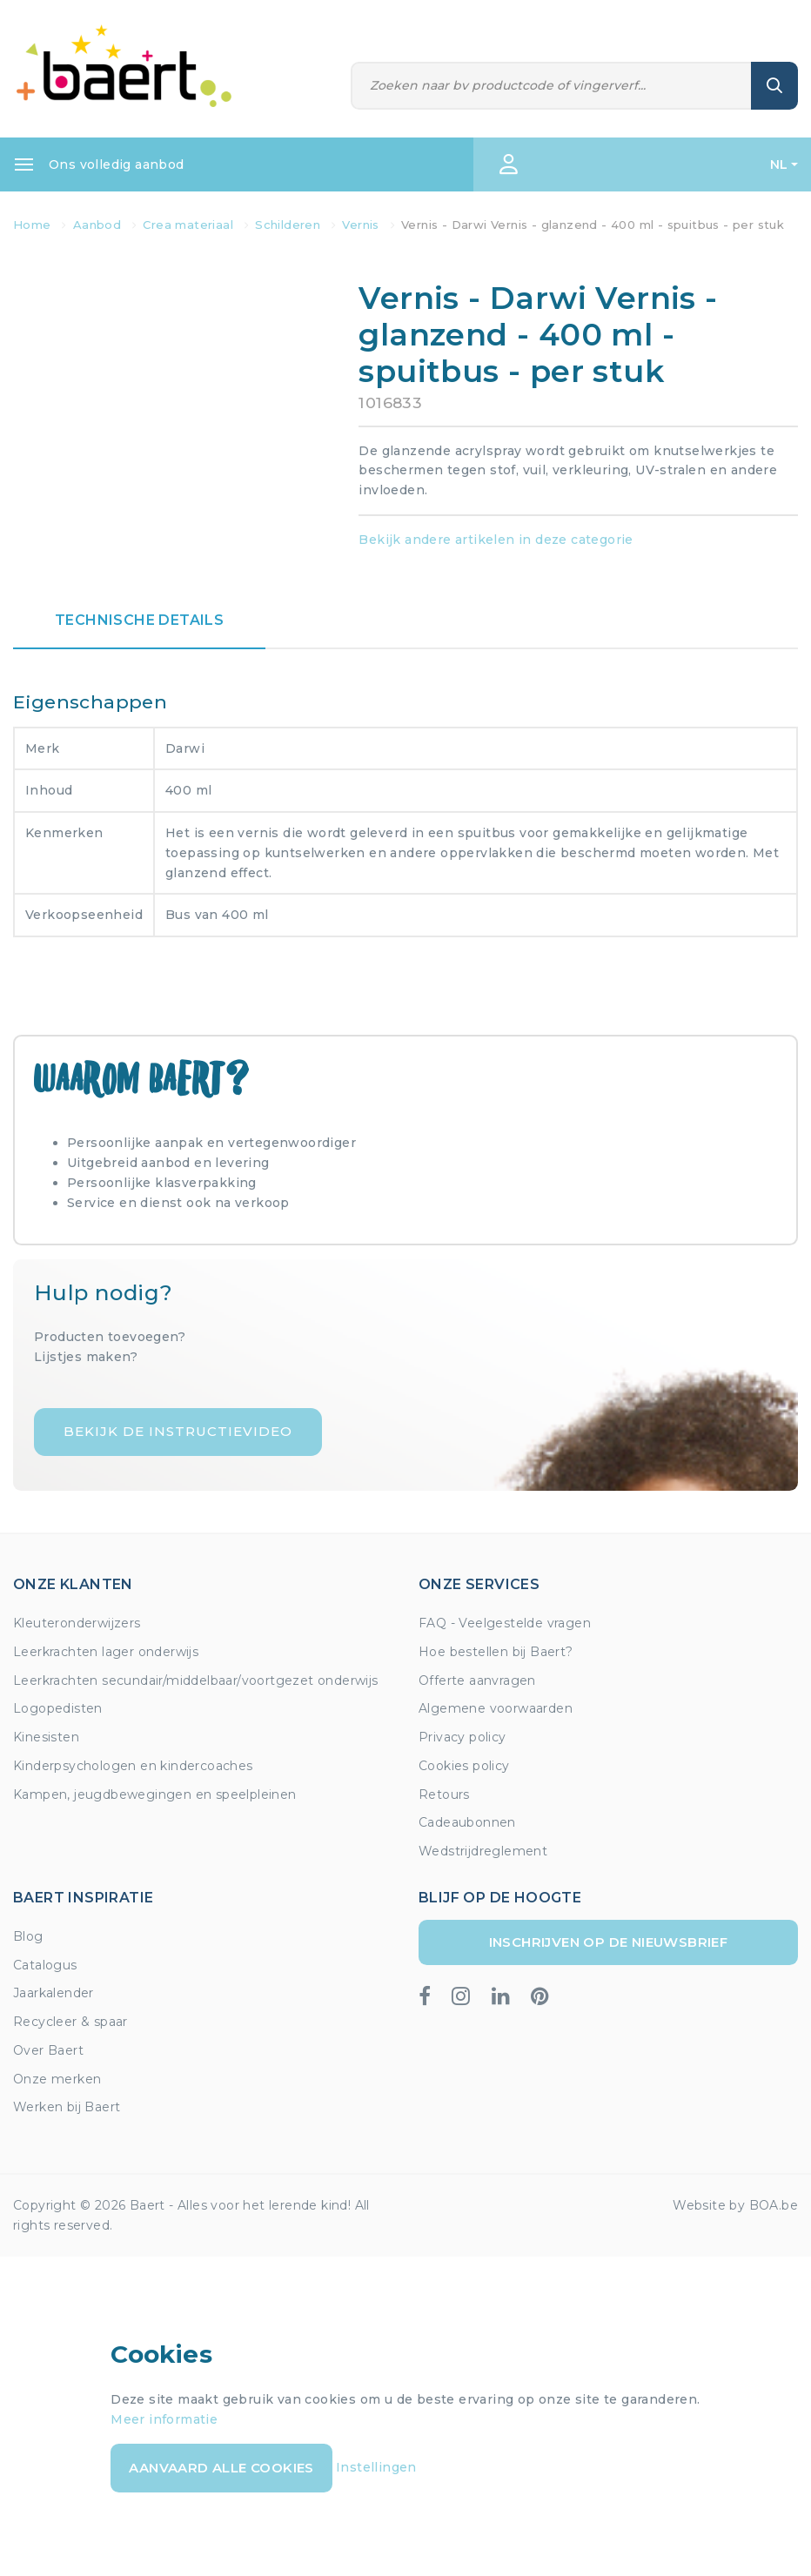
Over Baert (48, 2050)
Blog (28, 1936)
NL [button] (779, 164)
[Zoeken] (551, 86)
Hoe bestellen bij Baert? (496, 1652)
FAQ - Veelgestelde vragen (505, 1623)
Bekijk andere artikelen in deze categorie (496, 539)
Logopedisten (58, 1708)
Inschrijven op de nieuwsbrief (608, 1942)
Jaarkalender (53, 1993)
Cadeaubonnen (467, 1822)
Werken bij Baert (66, 2107)
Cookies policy (464, 1766)
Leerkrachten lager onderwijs (105, 1652)
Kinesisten (46, 1737)
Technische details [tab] (139, 620)
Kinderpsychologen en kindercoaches (133, 1766)
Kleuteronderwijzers (77, 1623)
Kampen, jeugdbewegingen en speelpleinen (155, 1794)
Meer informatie (164, 2419)
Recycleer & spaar (70, 2021)
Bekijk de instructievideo (178, 1431)
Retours (444, 1794)
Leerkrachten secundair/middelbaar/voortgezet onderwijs (196, 1680)
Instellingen (376, 2467)
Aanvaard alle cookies (221, 2467)
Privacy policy (462, 1737)
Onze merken (57, 2079)
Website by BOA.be (735, 2205)
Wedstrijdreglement (483, 1851)
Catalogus (45, 1965)
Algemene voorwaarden (496, 1708)
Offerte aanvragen (477, 1680)
